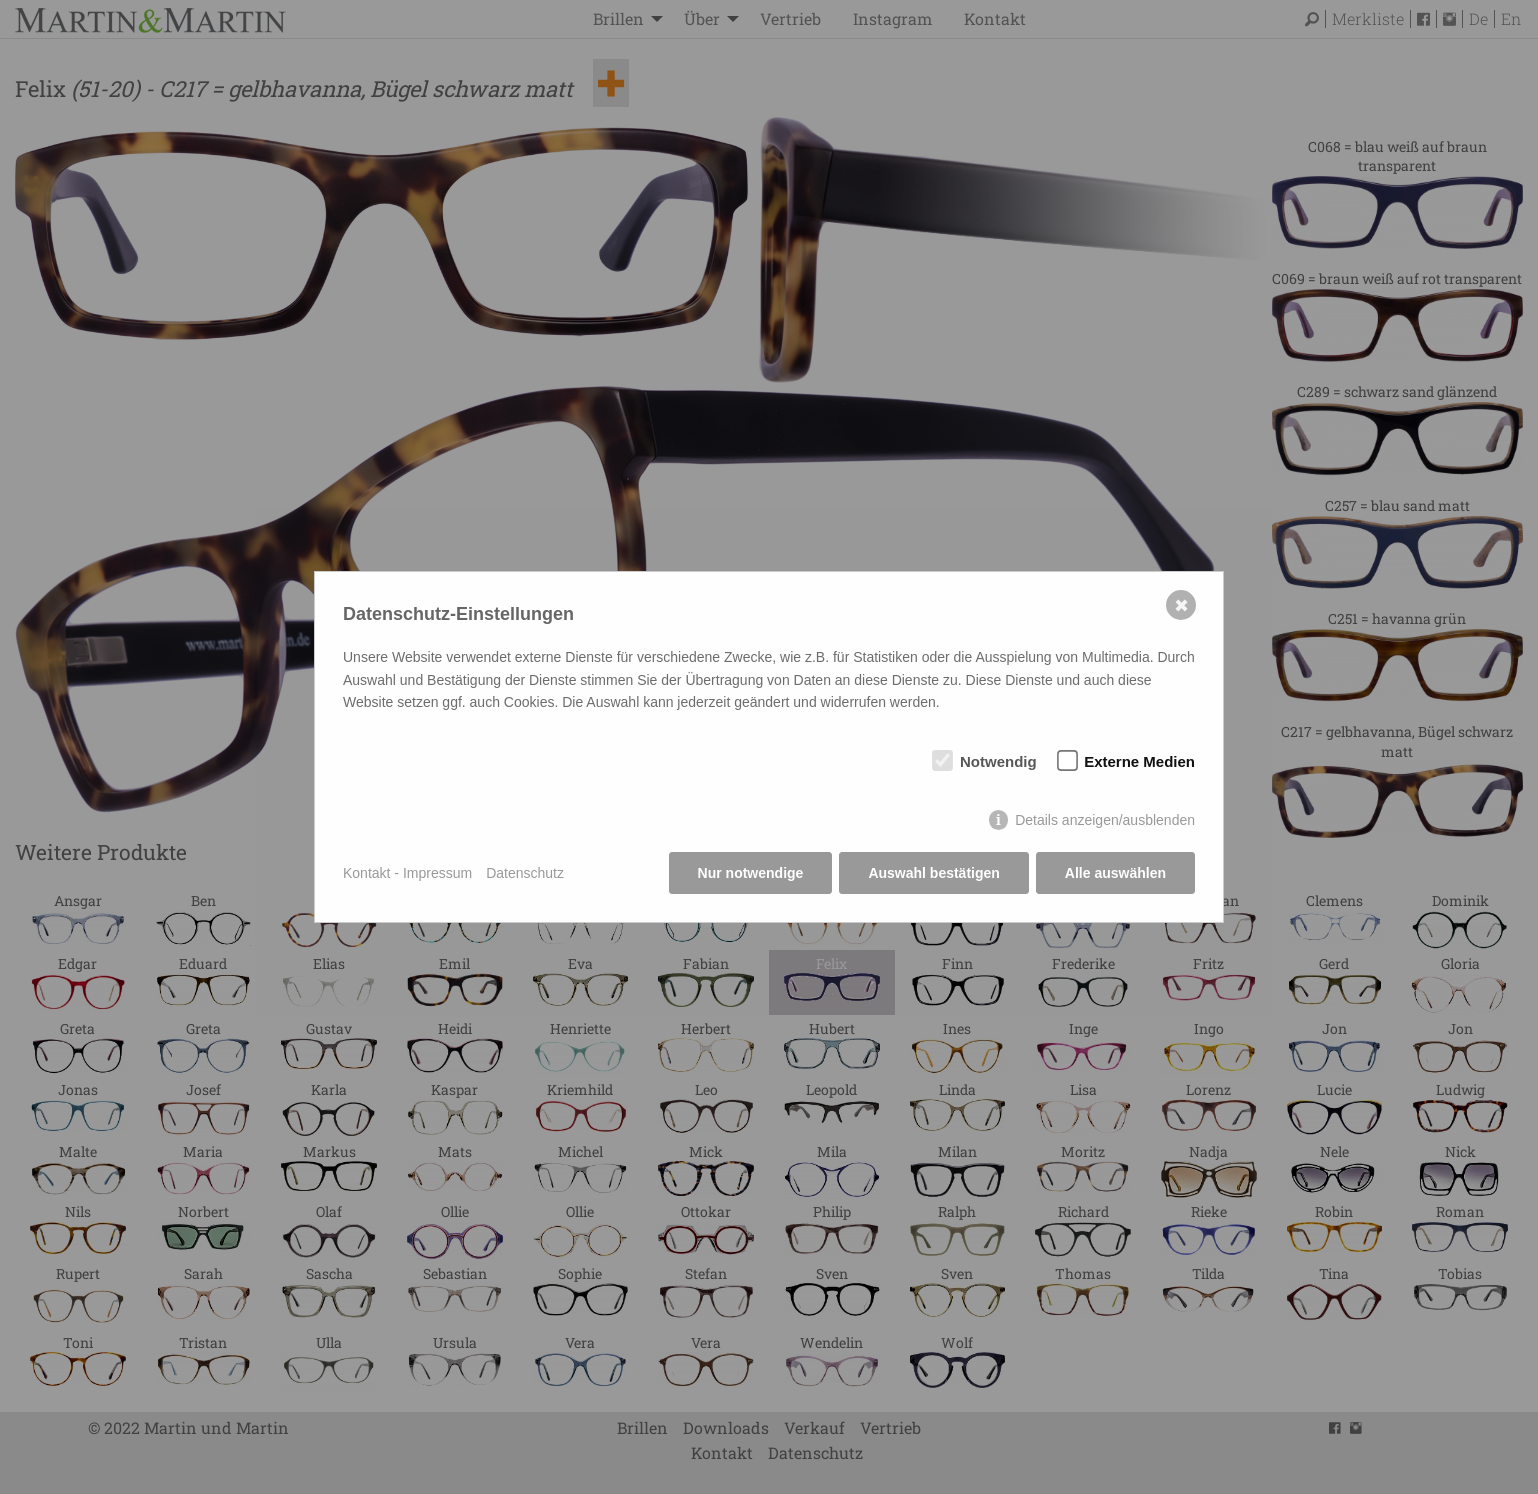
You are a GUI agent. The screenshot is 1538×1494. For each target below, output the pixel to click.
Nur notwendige (751, 873)
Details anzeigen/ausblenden (1105, 820)
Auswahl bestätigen (933, 873)
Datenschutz (525, 873)
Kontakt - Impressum (407, 873)
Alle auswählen (1115, 873)
